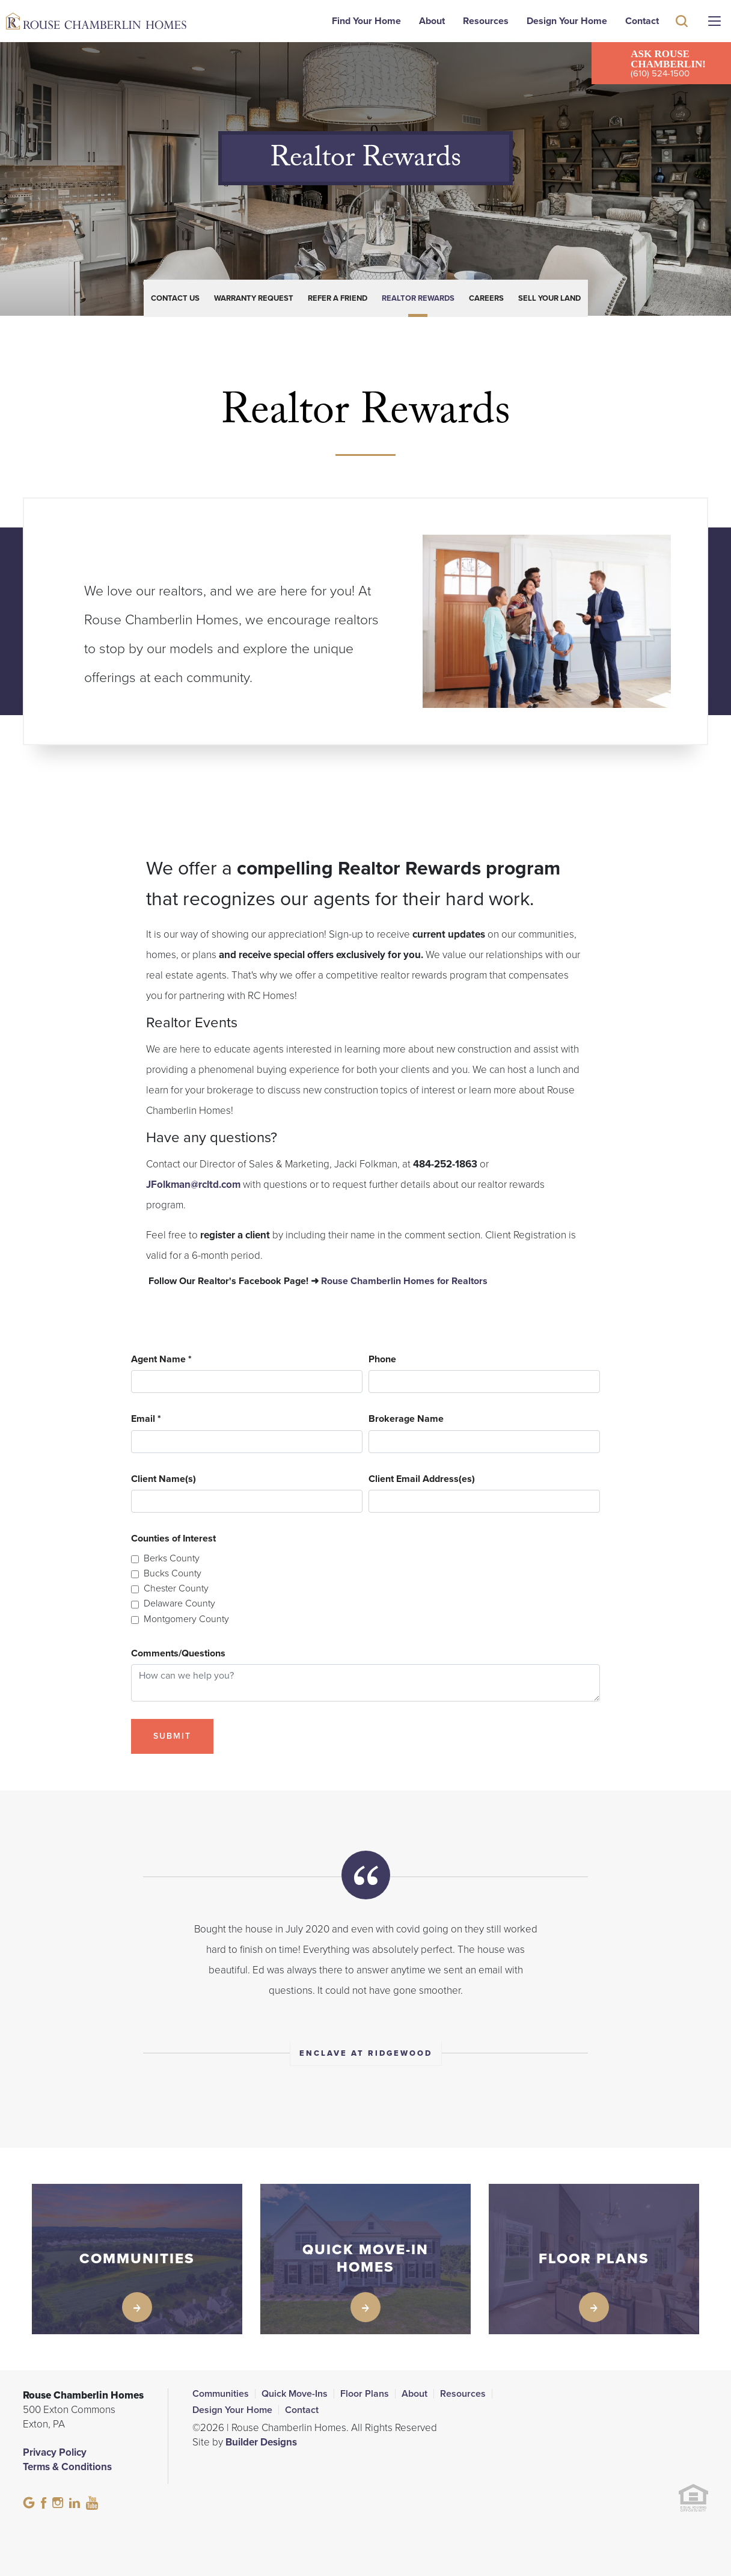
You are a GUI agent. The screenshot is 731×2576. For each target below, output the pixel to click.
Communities (220, 2394)
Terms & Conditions (67, 2467)
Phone (382, 1359)
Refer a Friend (337, 298)
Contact (642, 21)
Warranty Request (253, 298)
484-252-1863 (445, 1164)
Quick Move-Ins (295, 2394)
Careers (486, 298)
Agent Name (161, 1359)
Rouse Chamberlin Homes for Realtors (404, 1281)
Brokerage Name (406, 1419)
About (432, 21)
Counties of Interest (173, 1539)
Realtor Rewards (418, 298)
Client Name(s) (163, 1479)
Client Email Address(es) (422, 1479)
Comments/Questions (178, 1653)
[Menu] (714, 21)
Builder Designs (261, 2442)
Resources (486, 21)
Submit (172, 1736)
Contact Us (175, 298)
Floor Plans (364, 2394)
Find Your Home (366, 21)
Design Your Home (567, 21)
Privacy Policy (55, 2452)
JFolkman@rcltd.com (193, 1184)
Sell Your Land (549, 298)
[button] (681, 38)
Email (146, 1419)
